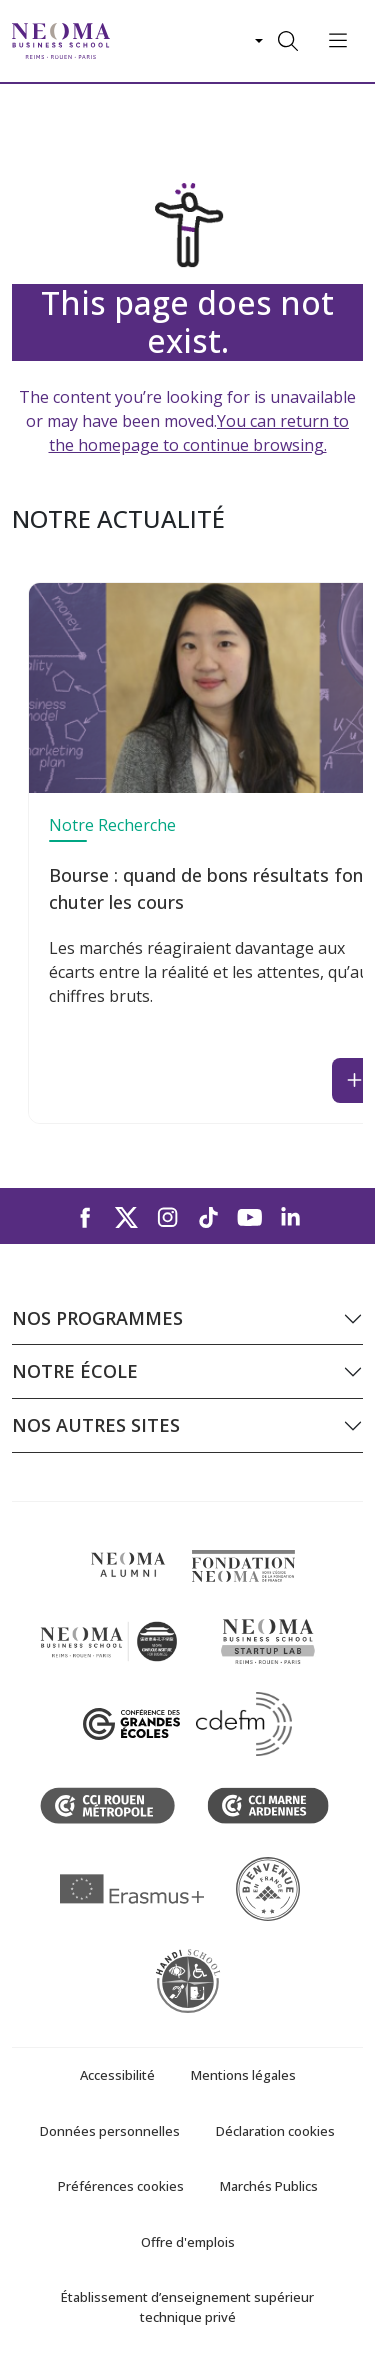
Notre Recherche (112, 825)
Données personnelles (110, 2131)
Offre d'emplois (188, 2242)
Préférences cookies (121, 2186)
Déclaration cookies (275, 2131)
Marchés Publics (269, 2186)
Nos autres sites (96, 1425)
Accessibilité (117, 2075)
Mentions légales (243, 2075)
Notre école (75, 1371)
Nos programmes (97, 1318)
